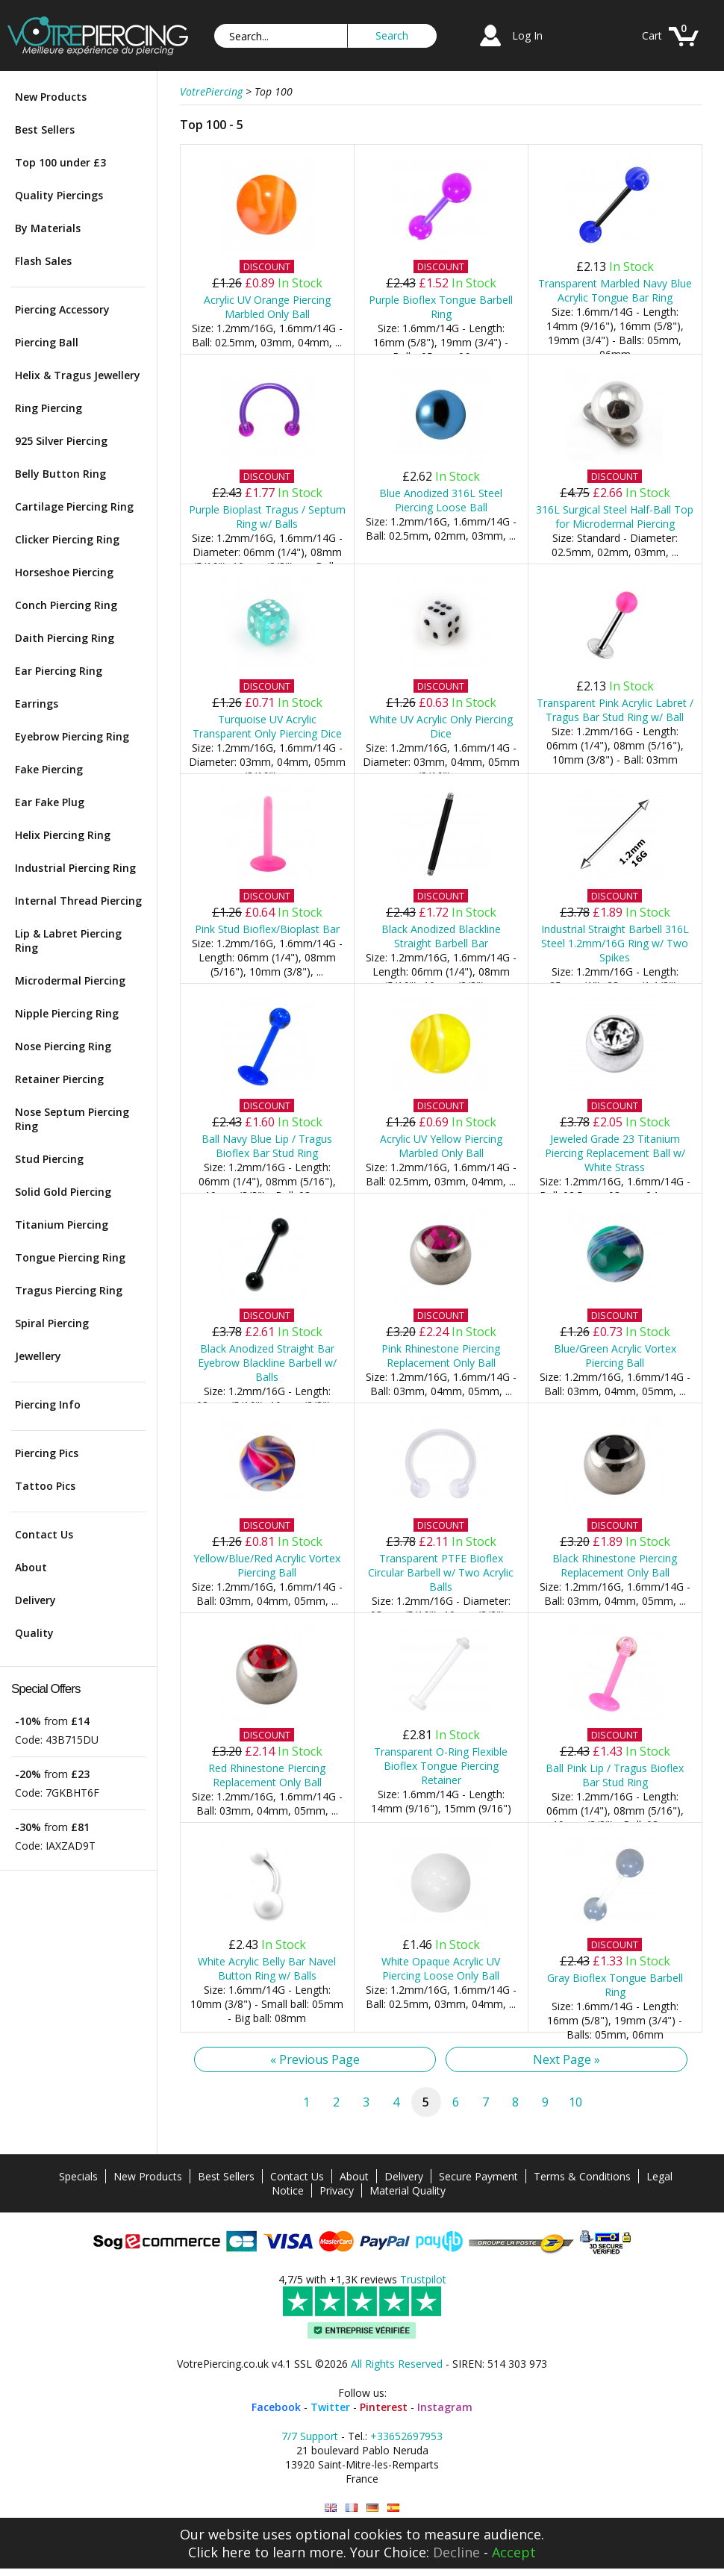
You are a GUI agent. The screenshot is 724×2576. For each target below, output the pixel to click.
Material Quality (407, 2190)
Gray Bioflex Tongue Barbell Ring (615, 1985)
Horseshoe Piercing (64, 572)
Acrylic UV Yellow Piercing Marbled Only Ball (441, 1146)
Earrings (36, 703)
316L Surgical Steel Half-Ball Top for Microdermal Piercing (614, 516)
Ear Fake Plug (49, 802)
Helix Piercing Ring (62, 835)
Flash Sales (43, 261)
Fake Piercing (49, 769)
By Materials (48, 228)
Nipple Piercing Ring (67, 1013)
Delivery (35, 1600)
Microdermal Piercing (70, 980)
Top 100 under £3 (60, 162)
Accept (514, 2552)
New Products (51, 97)
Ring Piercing (48, 408)
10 (575, 2102)
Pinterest (384, 2407)
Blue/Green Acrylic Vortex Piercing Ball (615, 1355)
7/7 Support (309, 2436)
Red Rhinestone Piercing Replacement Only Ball (266, 1775)
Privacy (336, 2190)
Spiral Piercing (52, 1323)
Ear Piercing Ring (58, 671)
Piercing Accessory (62, 309)
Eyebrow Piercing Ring (72, 736)
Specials (78, 2176)
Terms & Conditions (582, 2176)
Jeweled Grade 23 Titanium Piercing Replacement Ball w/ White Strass (615, 1153)
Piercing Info (48, 1404)
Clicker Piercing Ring (67, 539)
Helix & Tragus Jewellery (77, 375)
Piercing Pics (46, 1453)
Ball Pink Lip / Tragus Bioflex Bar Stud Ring (615, 1775)
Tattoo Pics (45, 1486)
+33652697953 (406, 2436)
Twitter (330, 2407)
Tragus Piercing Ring (68, 1290)
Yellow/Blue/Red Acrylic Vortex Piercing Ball (266, 1565)
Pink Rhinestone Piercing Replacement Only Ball (440, 1355)
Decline (456, 2552)
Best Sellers (45, 129)
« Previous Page (315, 2059)
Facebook (276, 2407)
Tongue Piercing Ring (70, 1257)
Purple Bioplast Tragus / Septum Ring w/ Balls (267, 516)
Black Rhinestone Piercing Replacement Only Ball (614, 1565)
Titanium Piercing (61, 1224)
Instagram (444, 2407)
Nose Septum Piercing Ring (72, 1119)
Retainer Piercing (59, 1079)
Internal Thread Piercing (78, 901)
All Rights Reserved (397, 2364)
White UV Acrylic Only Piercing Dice (441, 726)
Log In (527, 35)
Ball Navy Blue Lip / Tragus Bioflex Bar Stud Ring (267, 1146)
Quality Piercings (59, 195)
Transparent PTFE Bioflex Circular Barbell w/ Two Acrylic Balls (441, 1572)
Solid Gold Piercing (63, 1192)
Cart (652, 35)
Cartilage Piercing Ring (74, 506)
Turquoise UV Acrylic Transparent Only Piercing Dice (267, 726)
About (31, 1567)
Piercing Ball (46, 342)
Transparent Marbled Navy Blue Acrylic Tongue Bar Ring (615, 290)
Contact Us (44, 1534)
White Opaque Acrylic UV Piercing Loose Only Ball (440, 1968)
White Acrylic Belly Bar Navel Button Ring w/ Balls (267, 1968)
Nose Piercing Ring (63, 1046)
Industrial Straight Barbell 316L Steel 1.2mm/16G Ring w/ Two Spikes (615, 943)
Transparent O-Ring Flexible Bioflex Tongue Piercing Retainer (441, 1765)
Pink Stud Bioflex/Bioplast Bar (267, 929)
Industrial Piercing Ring (75, 868)
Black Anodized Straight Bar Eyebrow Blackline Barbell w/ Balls (267, 1362)
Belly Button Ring (60, 474)
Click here (219, 2552)
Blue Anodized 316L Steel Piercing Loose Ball (440, 500)
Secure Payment (478, 2176)
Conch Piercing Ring (66, 605)
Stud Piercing (49, 1159)
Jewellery (38, 1356)
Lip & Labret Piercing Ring (68, 940)
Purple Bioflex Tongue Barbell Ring (441, 307)
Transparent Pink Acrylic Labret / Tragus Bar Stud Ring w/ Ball (615, 710)
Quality (34, 1633)
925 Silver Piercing (61, 441)
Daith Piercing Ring (64, 638)
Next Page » (566, 2059)
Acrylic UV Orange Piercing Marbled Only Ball (267, 307)
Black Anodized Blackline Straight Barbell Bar (441, 936)
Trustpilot (423, 2279)
